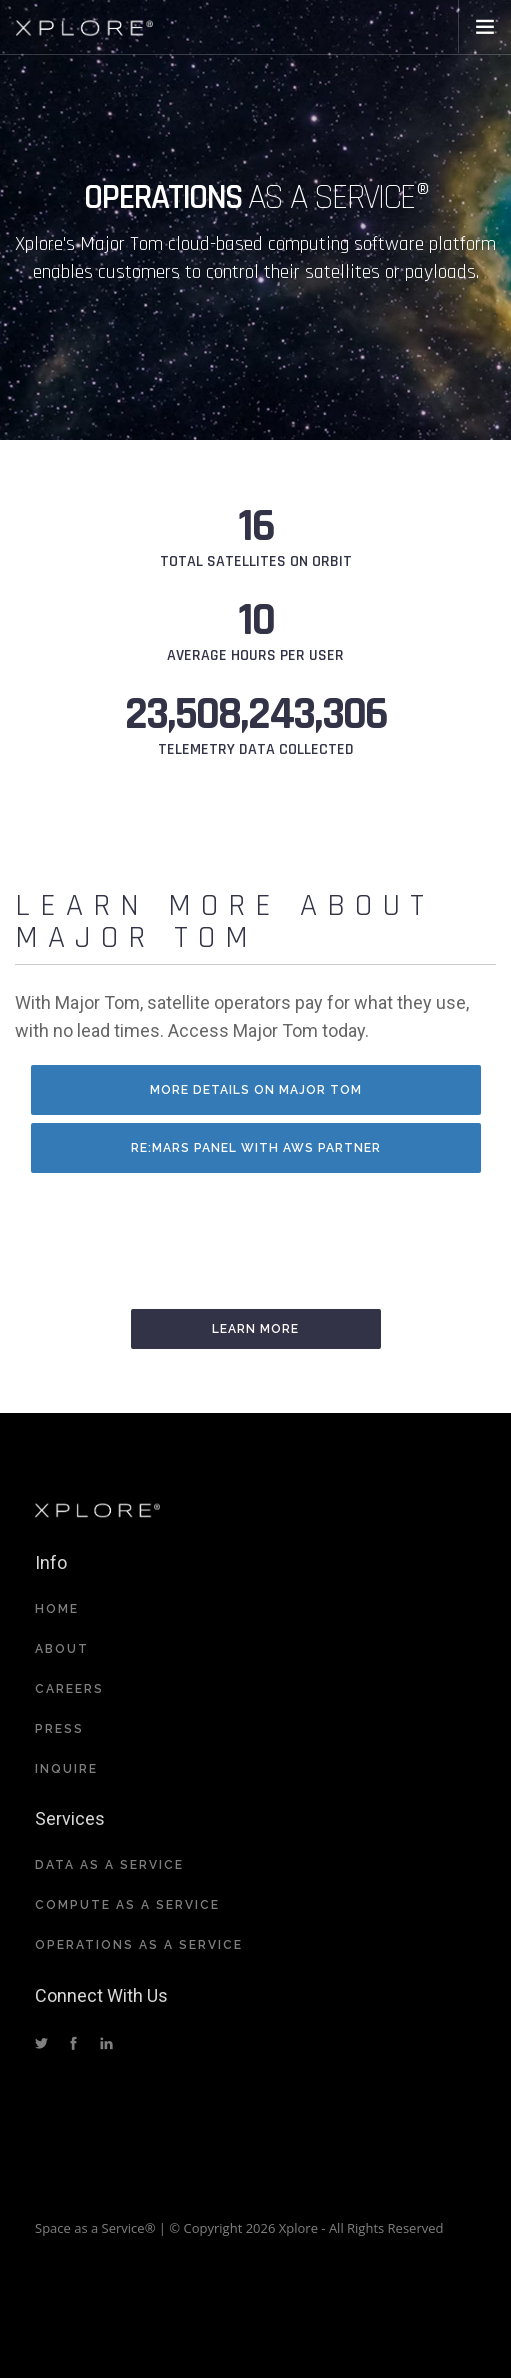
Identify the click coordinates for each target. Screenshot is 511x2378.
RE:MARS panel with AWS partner (256, 1148)
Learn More (255, 1329)
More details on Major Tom (256, 1090)
